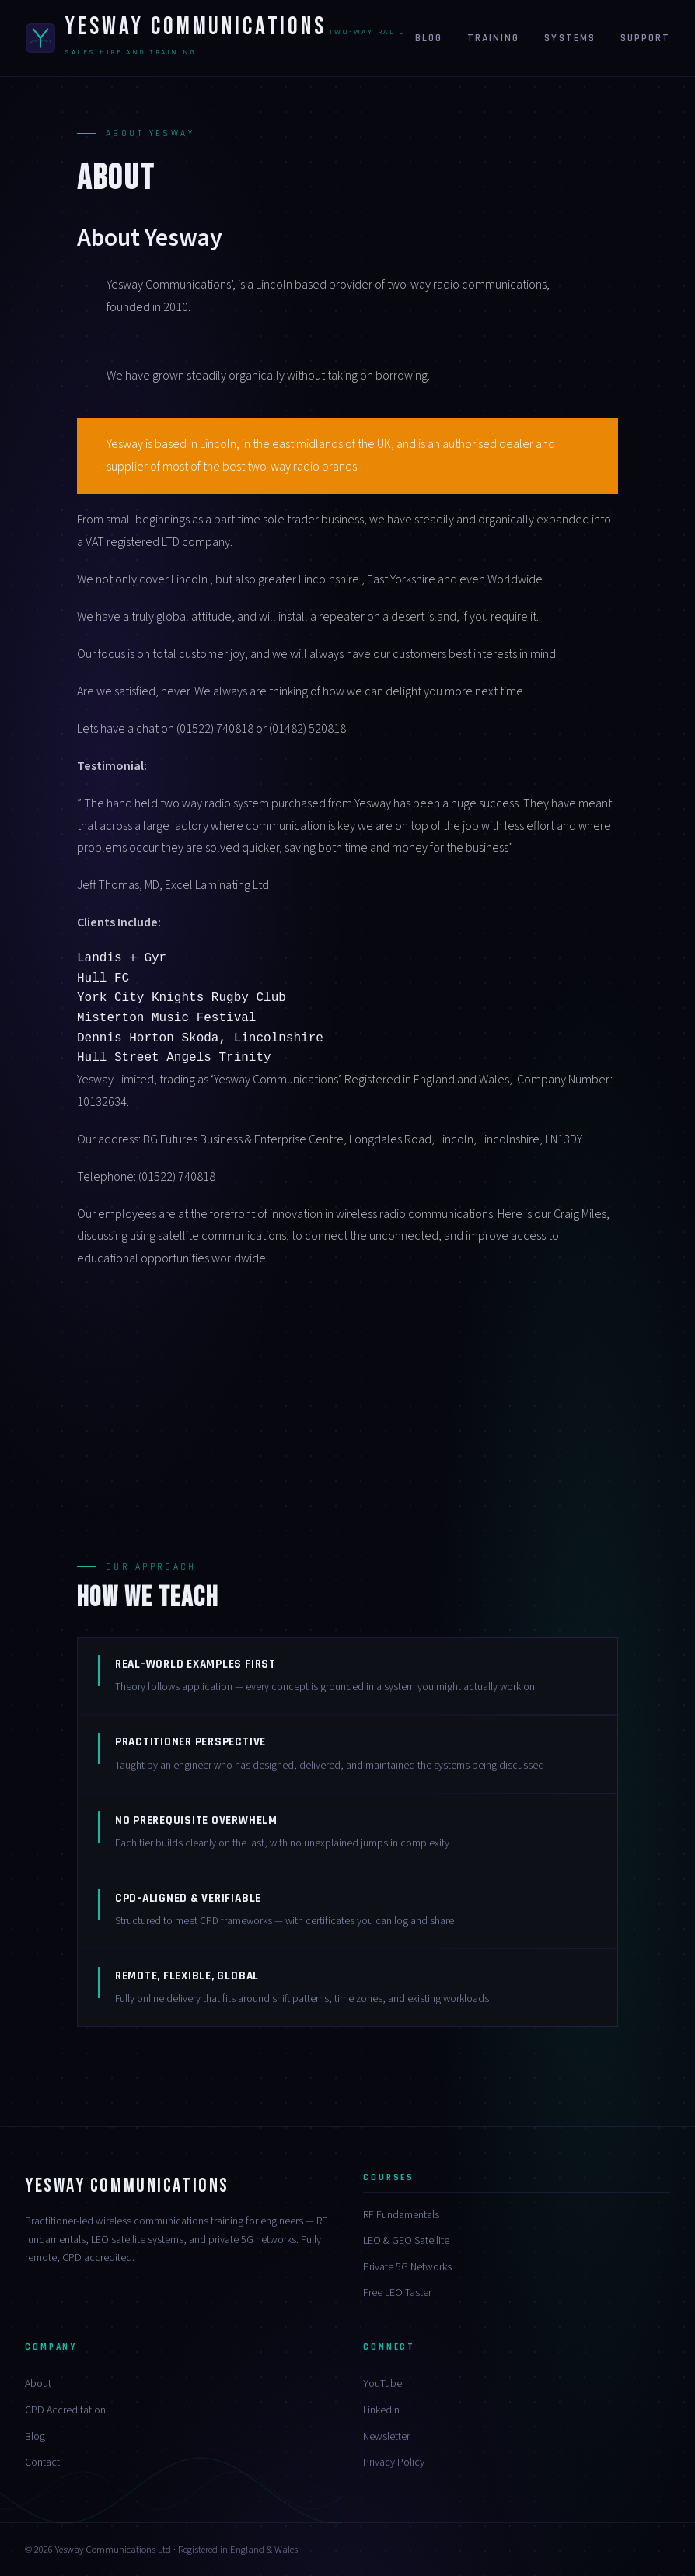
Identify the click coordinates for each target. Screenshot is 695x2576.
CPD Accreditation (65, 2410)
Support (645, 38)
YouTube (382, 2384)
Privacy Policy (393, 2462)
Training (493, 38)
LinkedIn (381, 2410)
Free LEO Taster (397, 2293)
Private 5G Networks (407, 2267)
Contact (42, 2462)
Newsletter (386, 2437)
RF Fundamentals (401, 2215)
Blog (428, 38)
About (38, 2384)
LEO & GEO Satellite (406, 2241)
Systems (569, 38)
